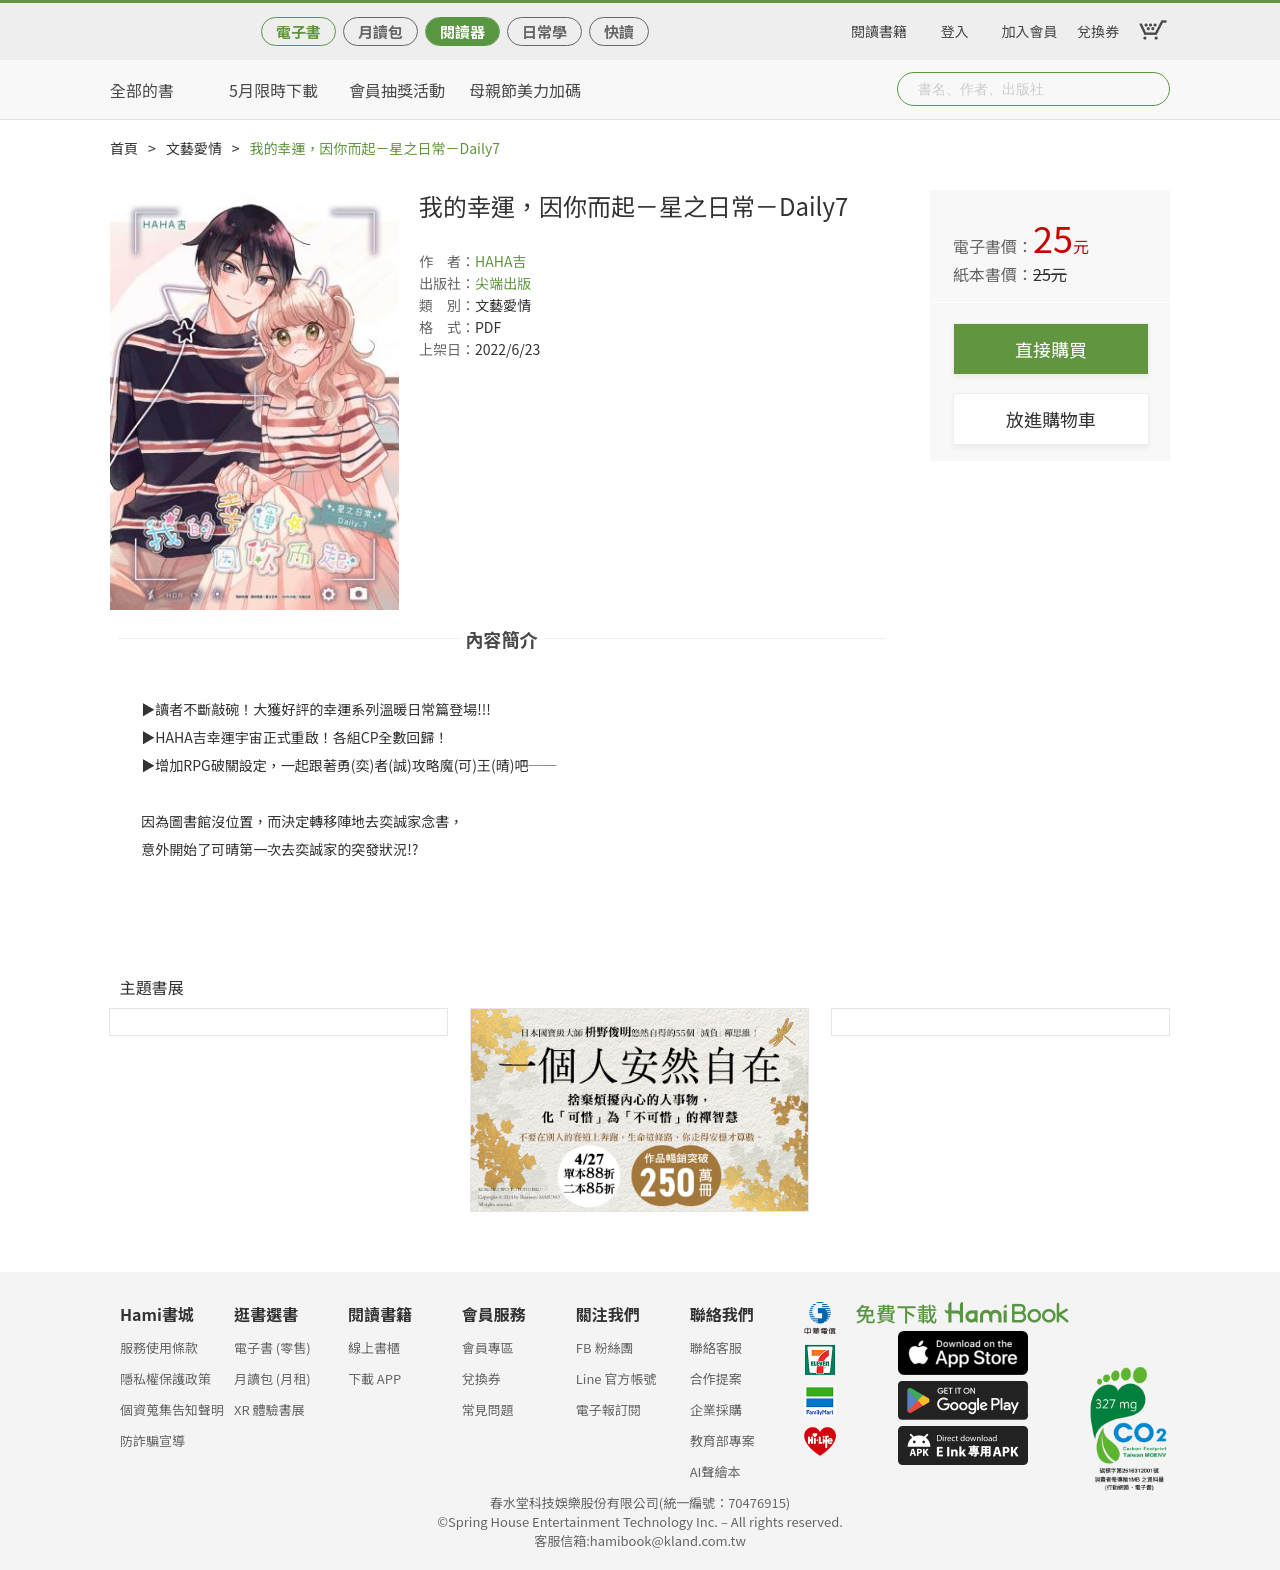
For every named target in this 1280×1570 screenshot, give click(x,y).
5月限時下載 (273, 90)
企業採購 (716, 1409)
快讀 (619, 31)
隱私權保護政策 (165, 1378)
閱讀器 (462, 31)
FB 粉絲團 (605, 1347)
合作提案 (716, 1378)
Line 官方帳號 (616, 1378)
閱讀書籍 (879, 28)
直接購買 (1051, 349)
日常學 (544, 31)
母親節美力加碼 (525, 90)
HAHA (493, 261)
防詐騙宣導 (152, 1440)
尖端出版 (503, 283)
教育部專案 (722, 1440)
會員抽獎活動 (397, 90)
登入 (955, 28)
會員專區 (488, 1347)
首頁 (124, 148)
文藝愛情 (194, 148)
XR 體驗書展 (269, 1409)
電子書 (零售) (272, 1347)
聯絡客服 (716, 1347)
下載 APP (374, 1378)
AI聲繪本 (715, 1471)
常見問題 (488, 1409)
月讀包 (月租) (272, 1378)
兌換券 (1098, 28)
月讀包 (380, 31)
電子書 (298, 31)
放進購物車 (1051, 419)
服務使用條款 (159, 1347)
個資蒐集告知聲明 (172, 1409)
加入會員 (1030, 28)
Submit (1153, 89)
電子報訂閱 (608, 1409)
